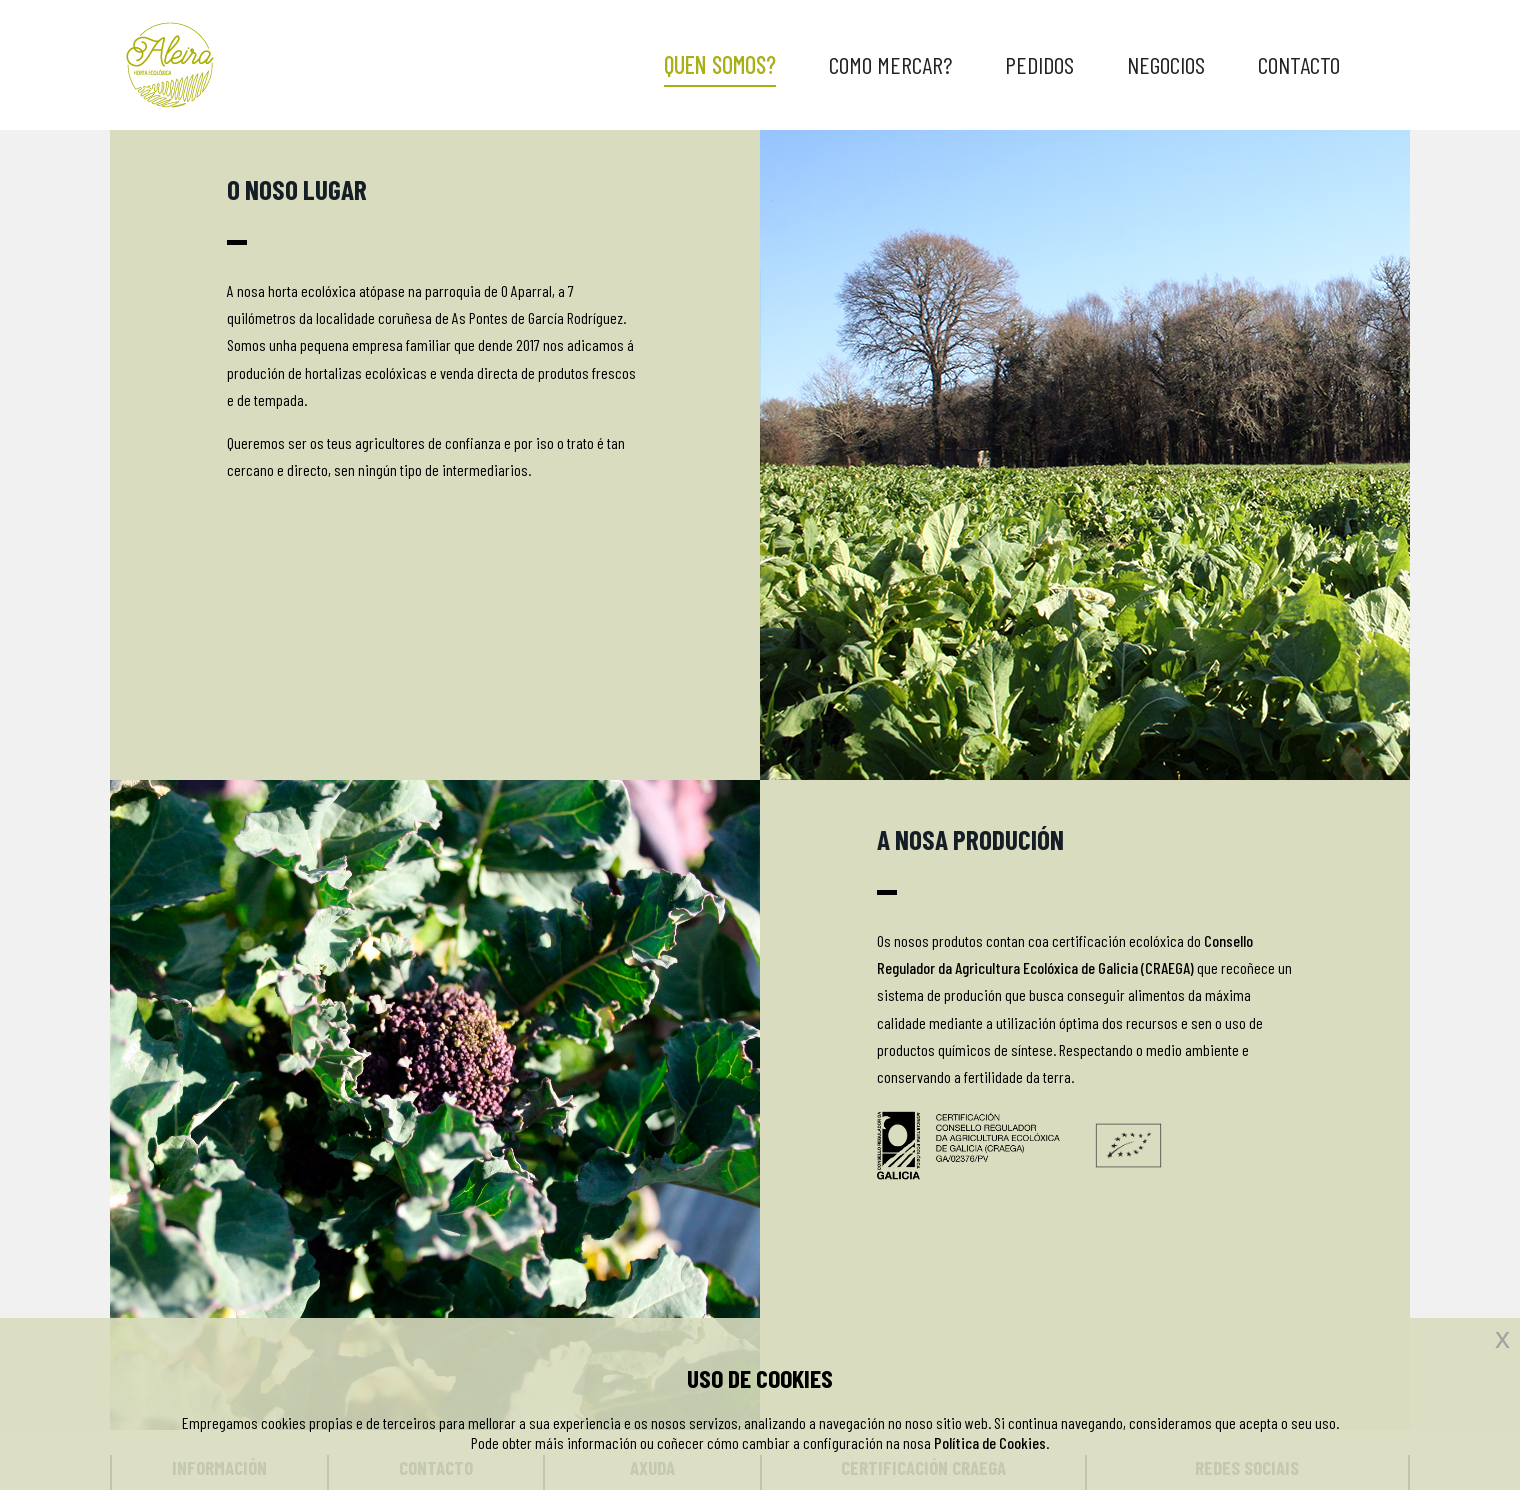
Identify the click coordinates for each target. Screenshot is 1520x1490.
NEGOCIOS (1166, 64)
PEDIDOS (1039, 64)
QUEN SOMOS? (720, 64)
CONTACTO (1299, 64)
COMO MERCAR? (890, 64)
